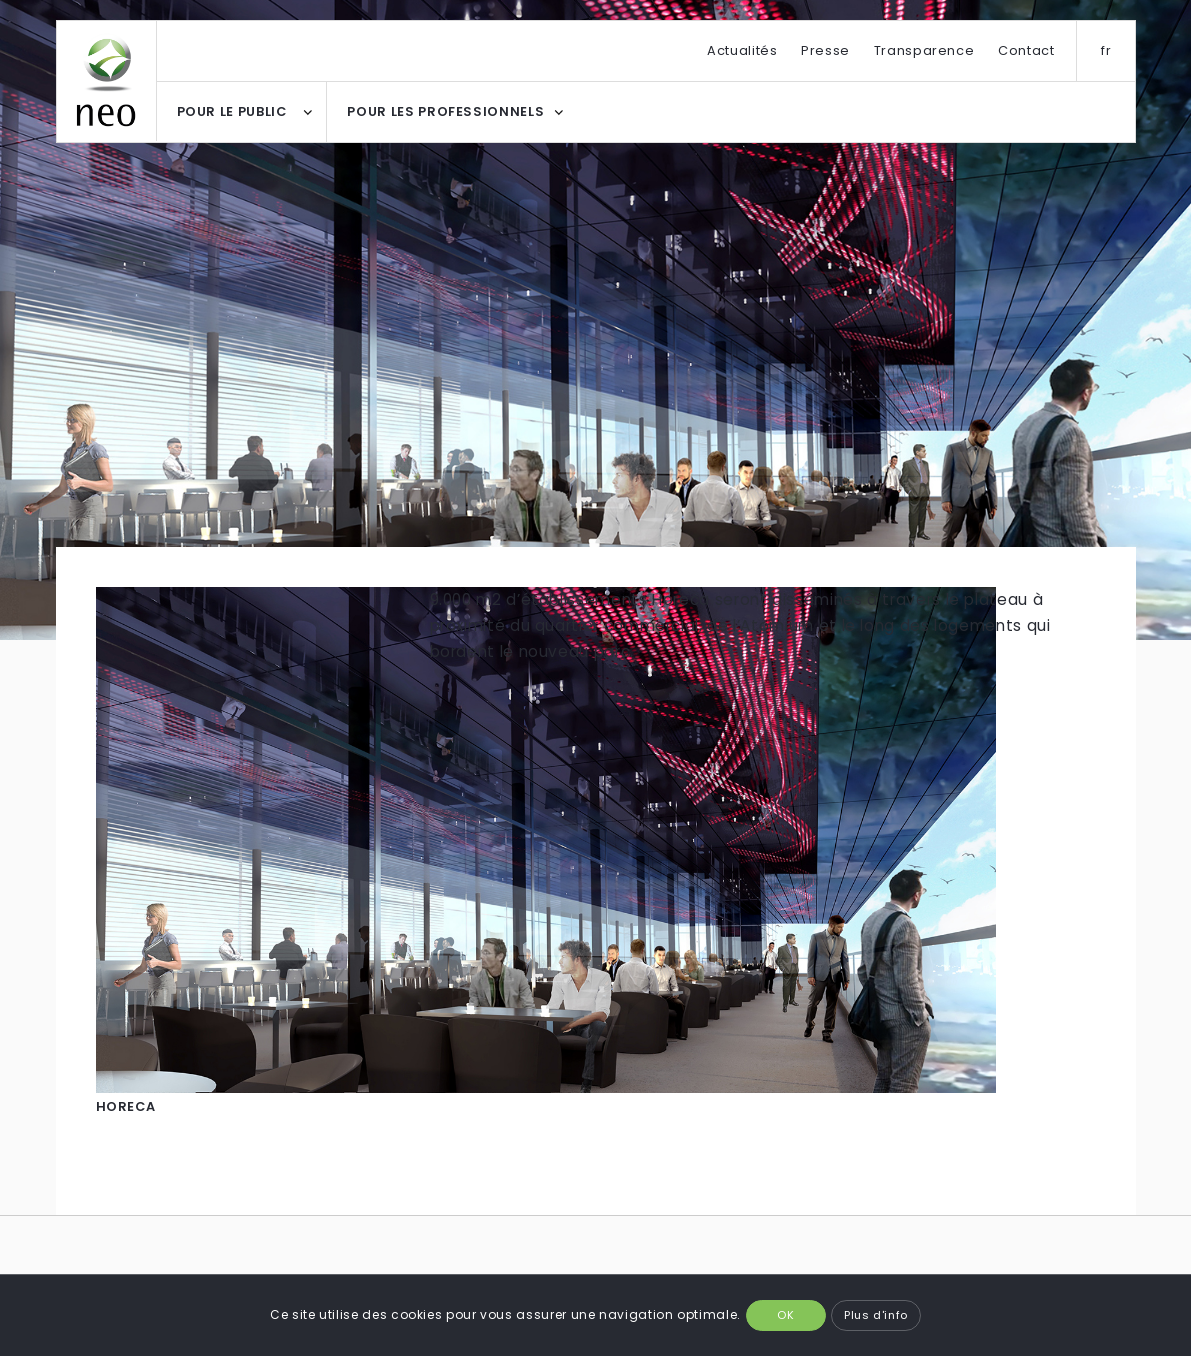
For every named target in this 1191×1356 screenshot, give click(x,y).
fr (1106, 50)
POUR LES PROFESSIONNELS (445, 111)
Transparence (924, 50)
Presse (825, 50)
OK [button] (785, 1315)
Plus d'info (876, 1315)
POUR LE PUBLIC (232, 111)
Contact (1026, 50)
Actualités (742, 50)
